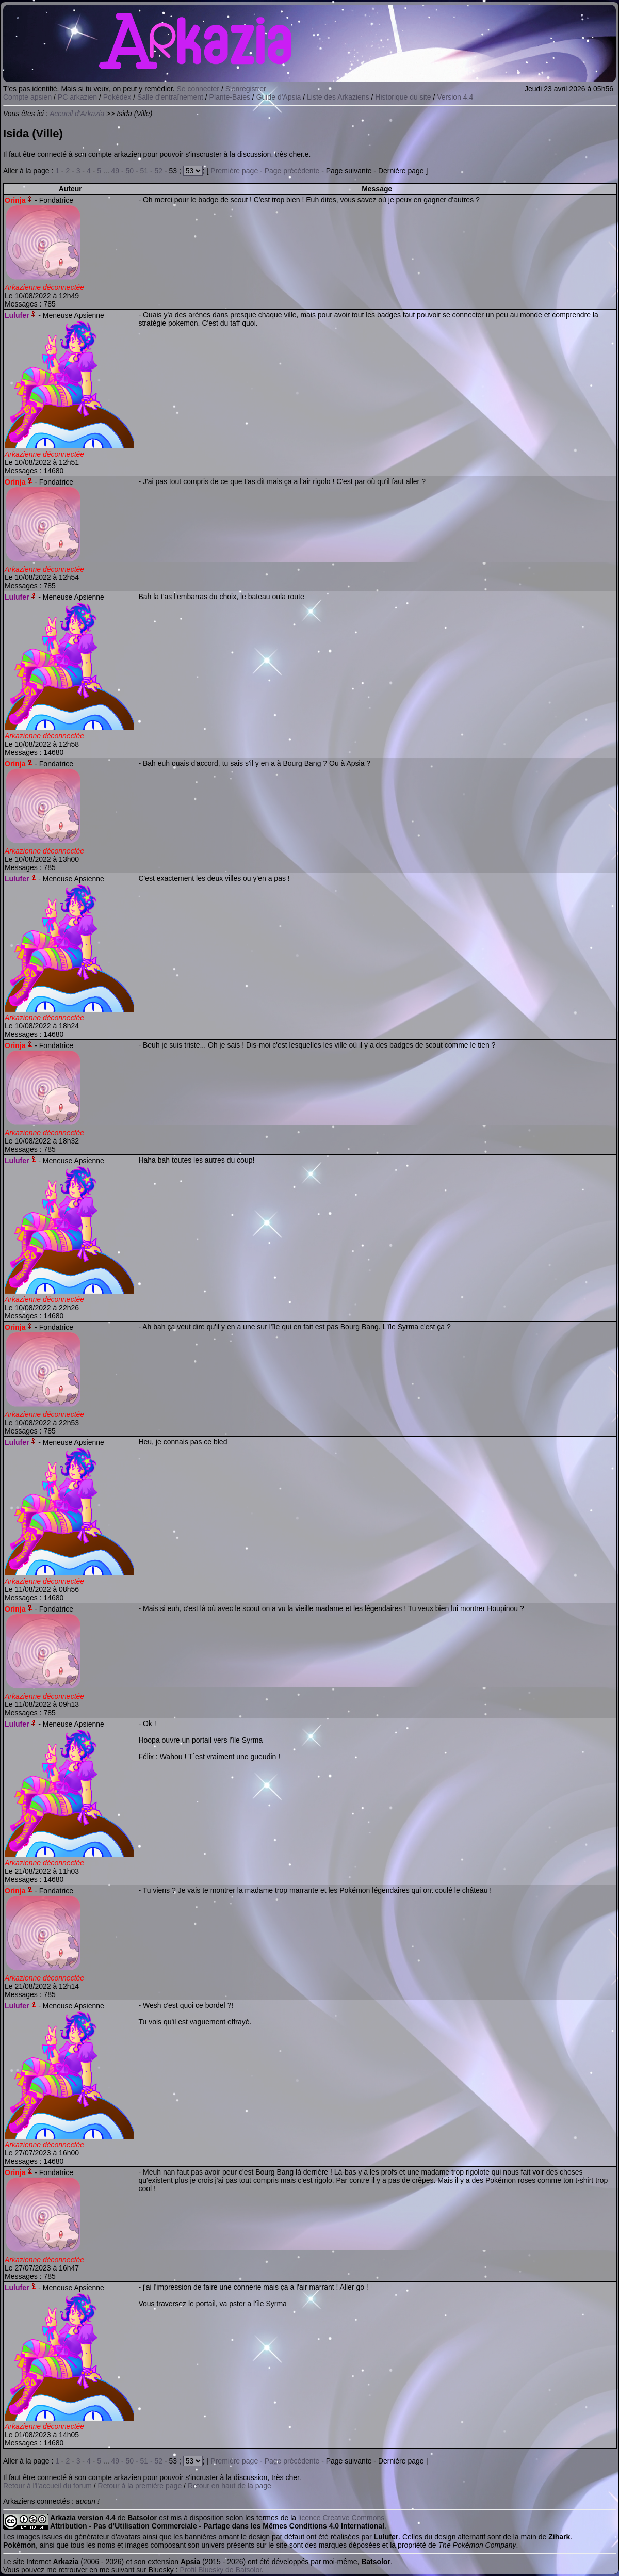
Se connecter (198, 89)
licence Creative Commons (341, 2518)
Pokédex (117, 97)
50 (129, 171)
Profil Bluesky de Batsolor (221, 2570)
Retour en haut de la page (229, 2486)
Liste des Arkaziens (338, 97)
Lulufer (17, 315)
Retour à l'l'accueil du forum (47, 2486)
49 (115, 171)
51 (144, 171)
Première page (234, 171)
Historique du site (403, 97)
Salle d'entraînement (170, 97)
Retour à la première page (140, 2486)
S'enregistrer (245, 89)
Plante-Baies (229, 97)
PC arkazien (77, 97)
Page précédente (292, 171)
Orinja (15, 200)
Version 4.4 (455, 97)
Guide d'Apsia (278, 97)
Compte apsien (27, 97)
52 (159, 171)
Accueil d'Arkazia (77, 113)
